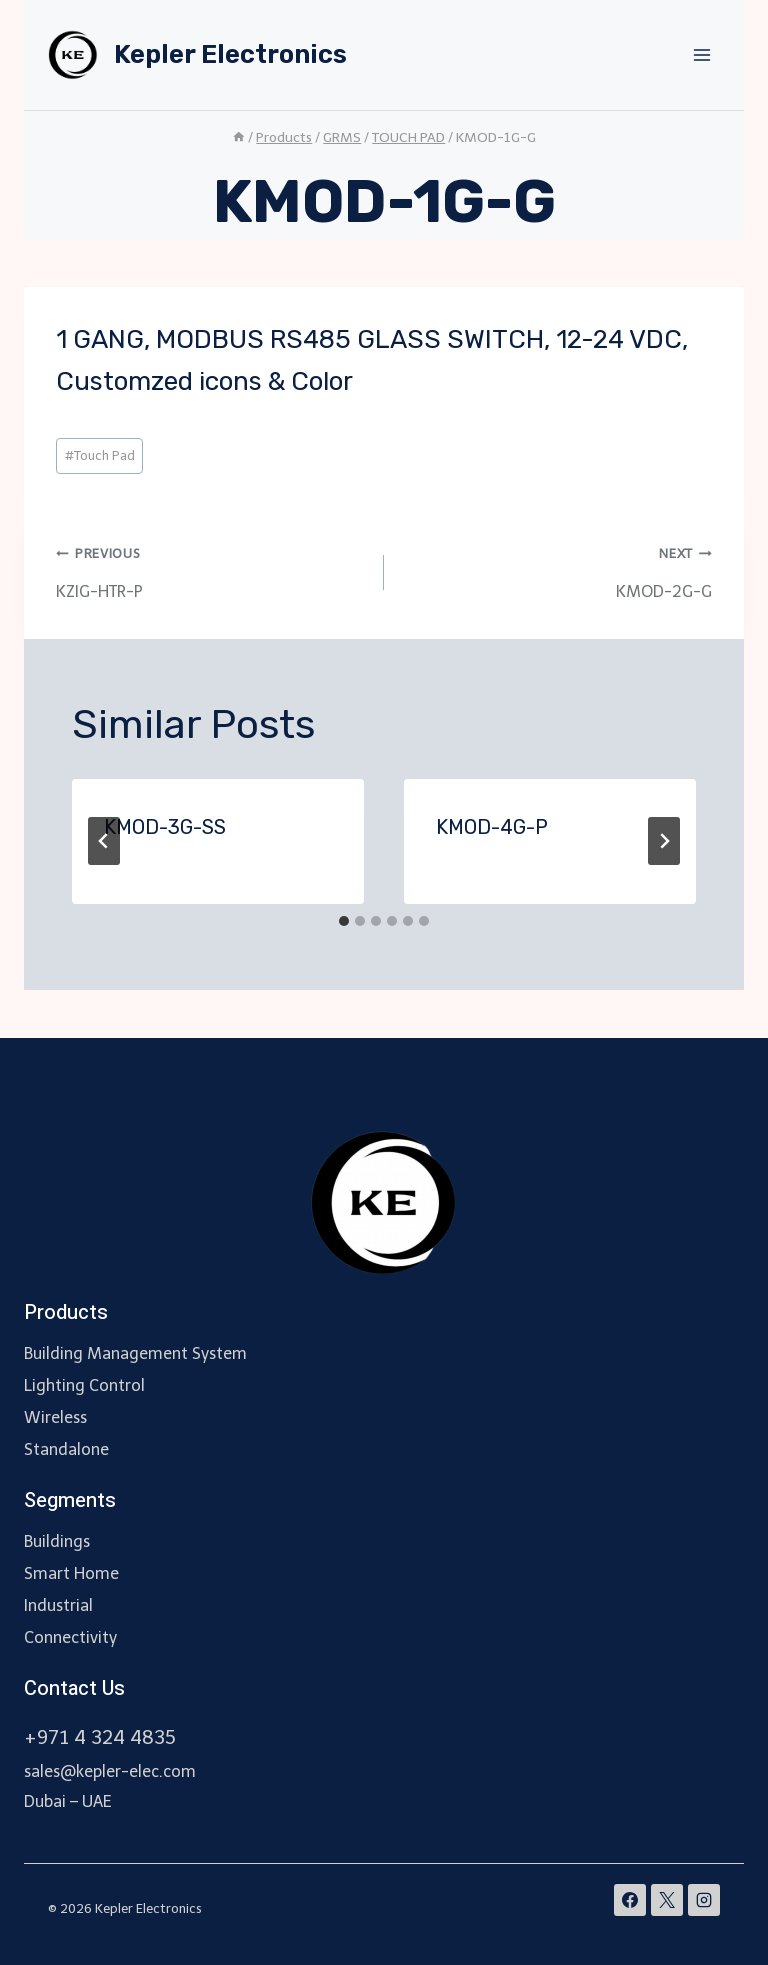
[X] (667, 1900)
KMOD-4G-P (492, 827)
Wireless (55, 1417)
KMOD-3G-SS (165, 827)
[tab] (344, 921)
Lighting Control (84, 1385)
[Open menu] (701, 54)
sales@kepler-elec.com (110, 1771)
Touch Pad (100, 455)
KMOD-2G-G (556, 569)
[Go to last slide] (104, 841)
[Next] (664, 841)
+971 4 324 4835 (100, 1737)
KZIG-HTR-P (212, 569)
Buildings (57, 1541)
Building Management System (135, 1353)
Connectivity (70, 1637)
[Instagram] (704, 1900)
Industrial (58, 1605)
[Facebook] (630, 1900)
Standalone (66, 1449)
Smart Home (71, 1573)
